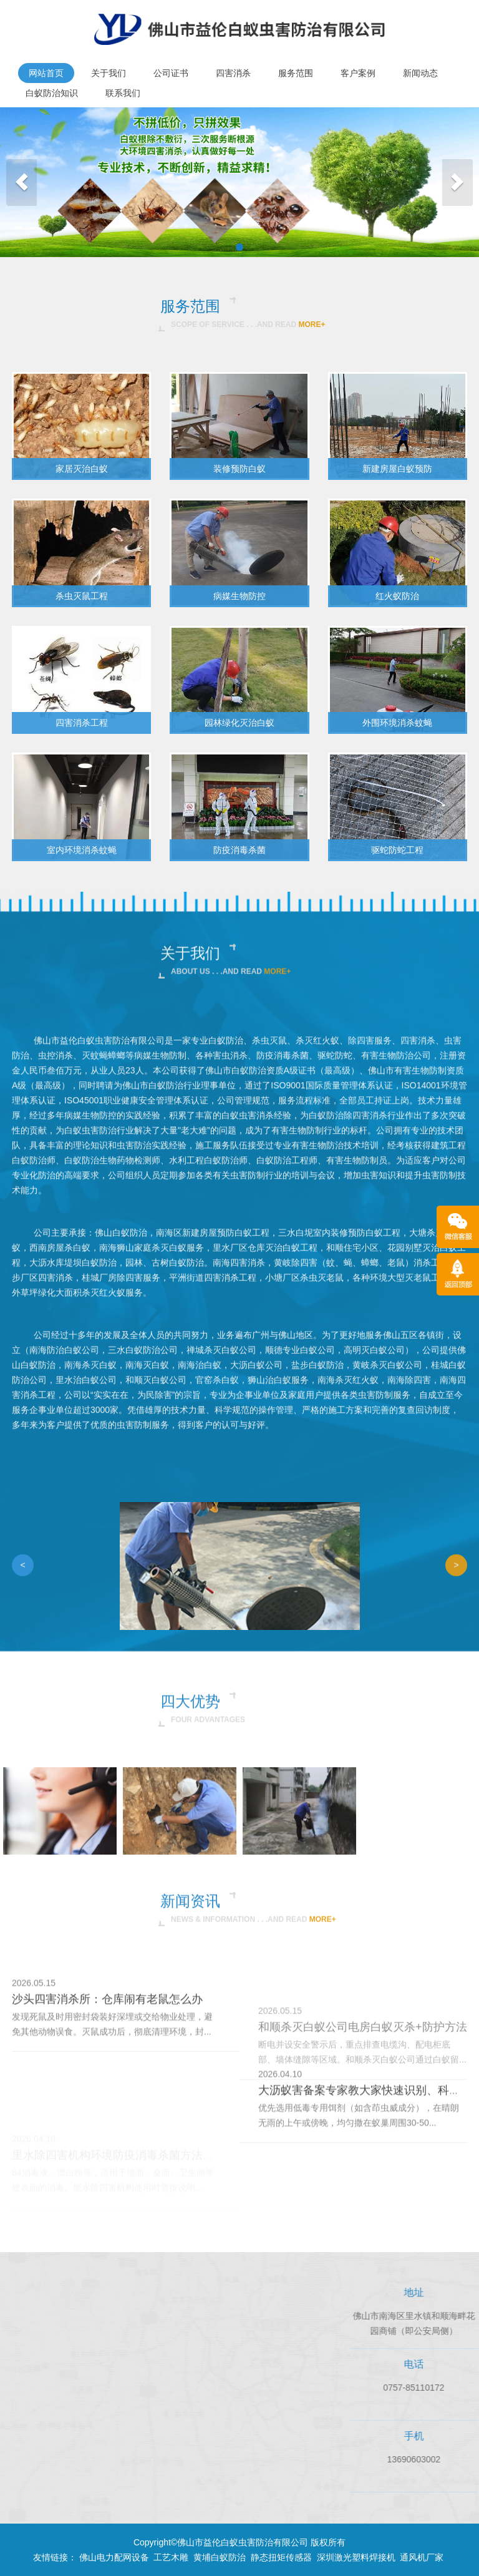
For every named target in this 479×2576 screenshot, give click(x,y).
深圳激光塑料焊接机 (356, 2557)
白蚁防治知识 (52, 93)
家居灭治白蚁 (82, 469)
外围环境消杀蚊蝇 (397, 723)
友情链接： (55, 2557)
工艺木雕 (170, 2557)
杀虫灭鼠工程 (82, 596)
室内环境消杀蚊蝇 (82, 850)
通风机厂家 (421, 2557)
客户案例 (358, 73)
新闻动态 (420, 73)
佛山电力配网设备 (114, 2557)
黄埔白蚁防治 (219, 2557)
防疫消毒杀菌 (239, 850)
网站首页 (46, 73)
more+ (311, 324)
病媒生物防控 (239, 596)
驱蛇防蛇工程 (397, 850)
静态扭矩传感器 (281, 2557)
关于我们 (108, 73)
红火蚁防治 (397, 596)
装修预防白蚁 (239, 469)
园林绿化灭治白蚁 (239, 723)
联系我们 (122, 93)
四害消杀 (233, 73)
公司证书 (170, 73)
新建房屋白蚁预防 (397, 469)
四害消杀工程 (82, 723)
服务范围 (295, 73)
